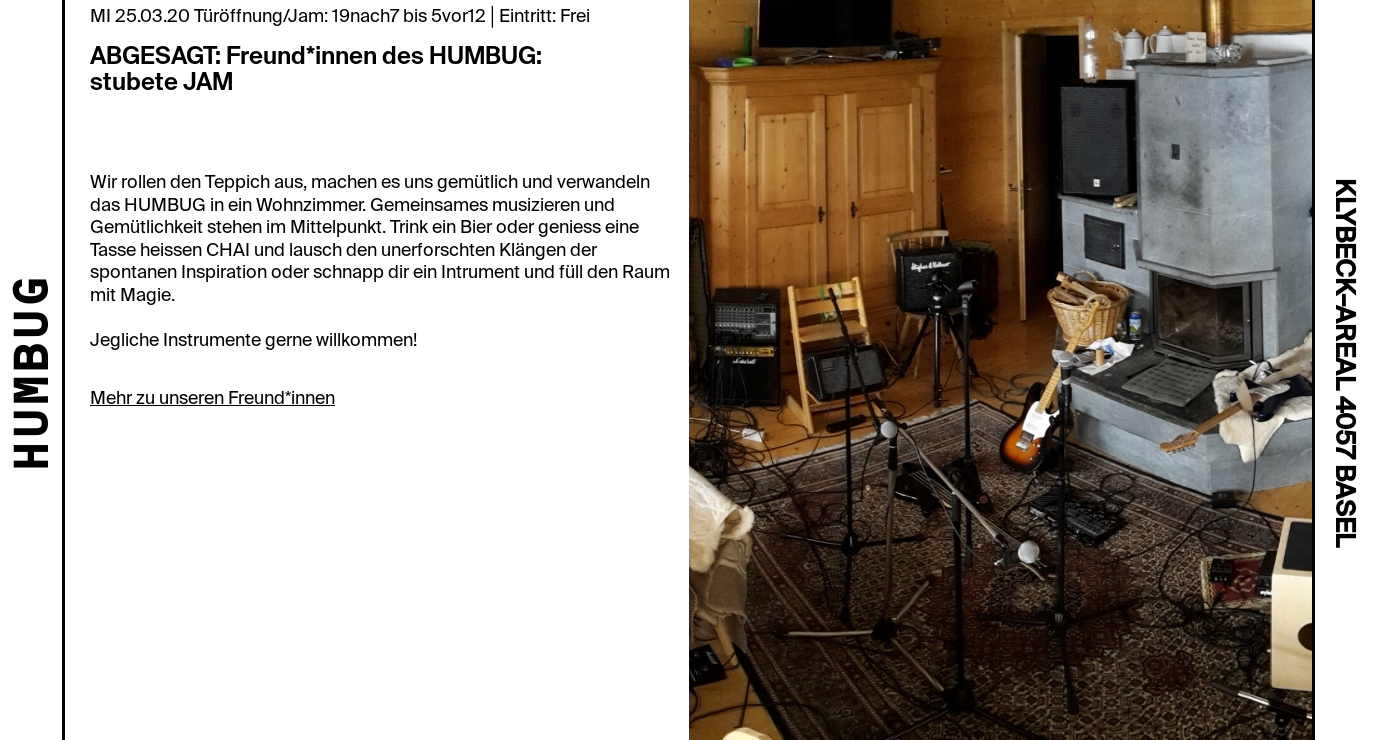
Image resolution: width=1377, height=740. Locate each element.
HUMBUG (35, 375)
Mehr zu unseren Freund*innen (212, 398)
